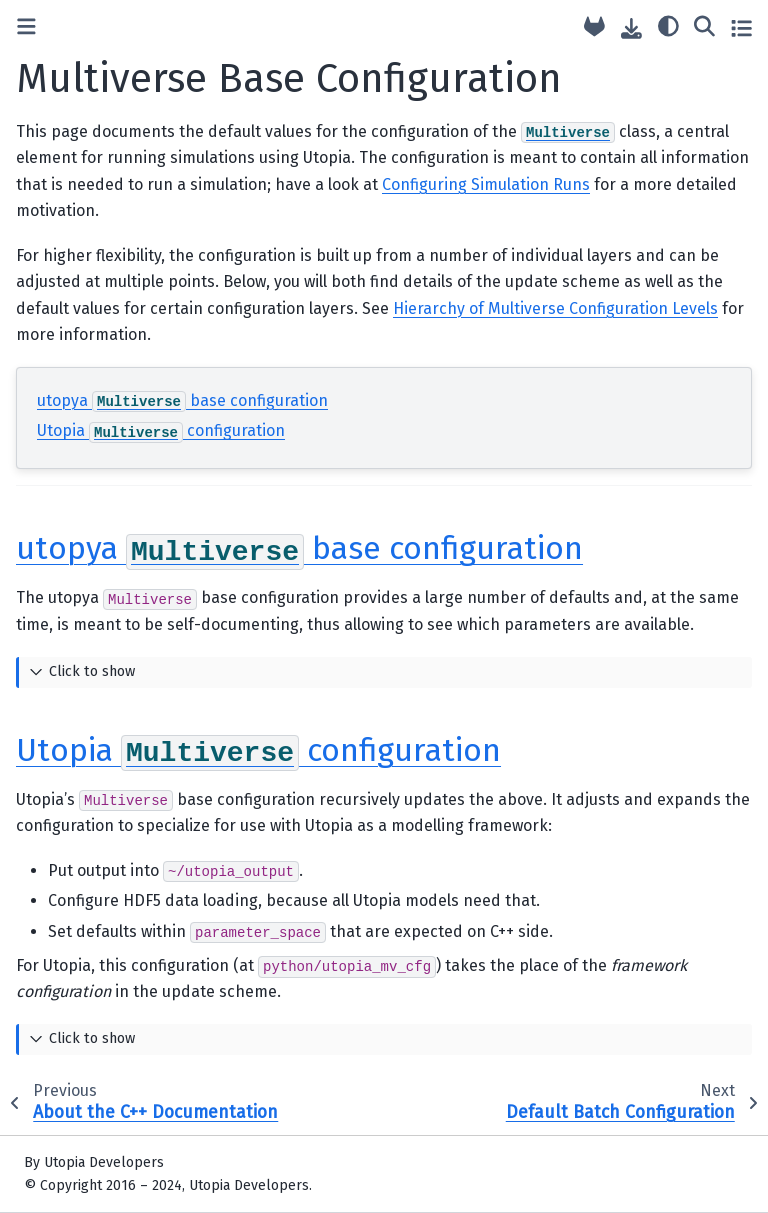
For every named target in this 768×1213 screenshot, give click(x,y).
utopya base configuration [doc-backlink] (299, 548)
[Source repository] (594, 27)
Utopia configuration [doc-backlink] (258, 750)
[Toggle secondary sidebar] (741, 27)
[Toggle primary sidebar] (26, 27)
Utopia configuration (161, 430)
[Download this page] (631, 28)
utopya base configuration (182, 400)
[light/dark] (668, 25)
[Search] (704, 25)
